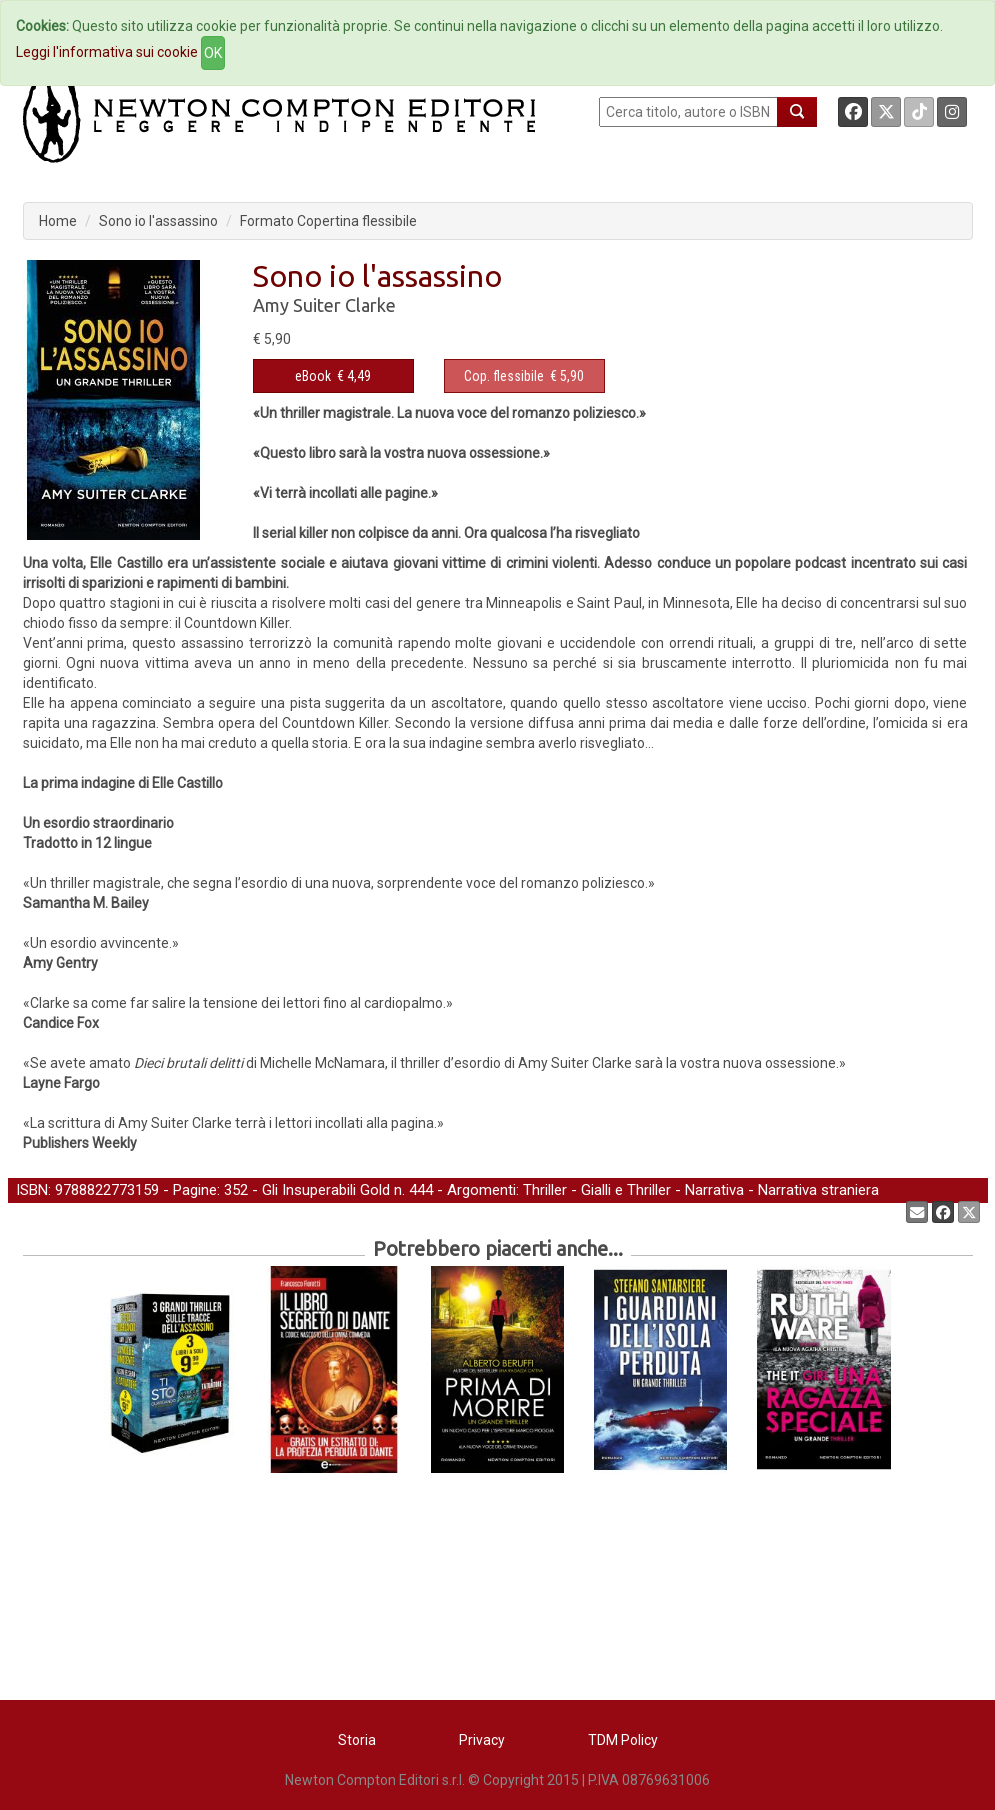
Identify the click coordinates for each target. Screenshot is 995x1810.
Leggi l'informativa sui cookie (107, 52)
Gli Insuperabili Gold (326, 1190)
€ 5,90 (524, 376)
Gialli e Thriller (626, 1190)
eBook (313, 376)
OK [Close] (213, 53)
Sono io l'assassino (158, 221)
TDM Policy (623, 1740)
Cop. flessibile (504, 376)
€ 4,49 (333, 376)
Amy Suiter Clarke (324, 305)
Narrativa (714, 1190)
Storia (357, 1740)
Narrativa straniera (818, 1190)
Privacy (482, 1740)
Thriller (545, 1190)
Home (58, 221)
